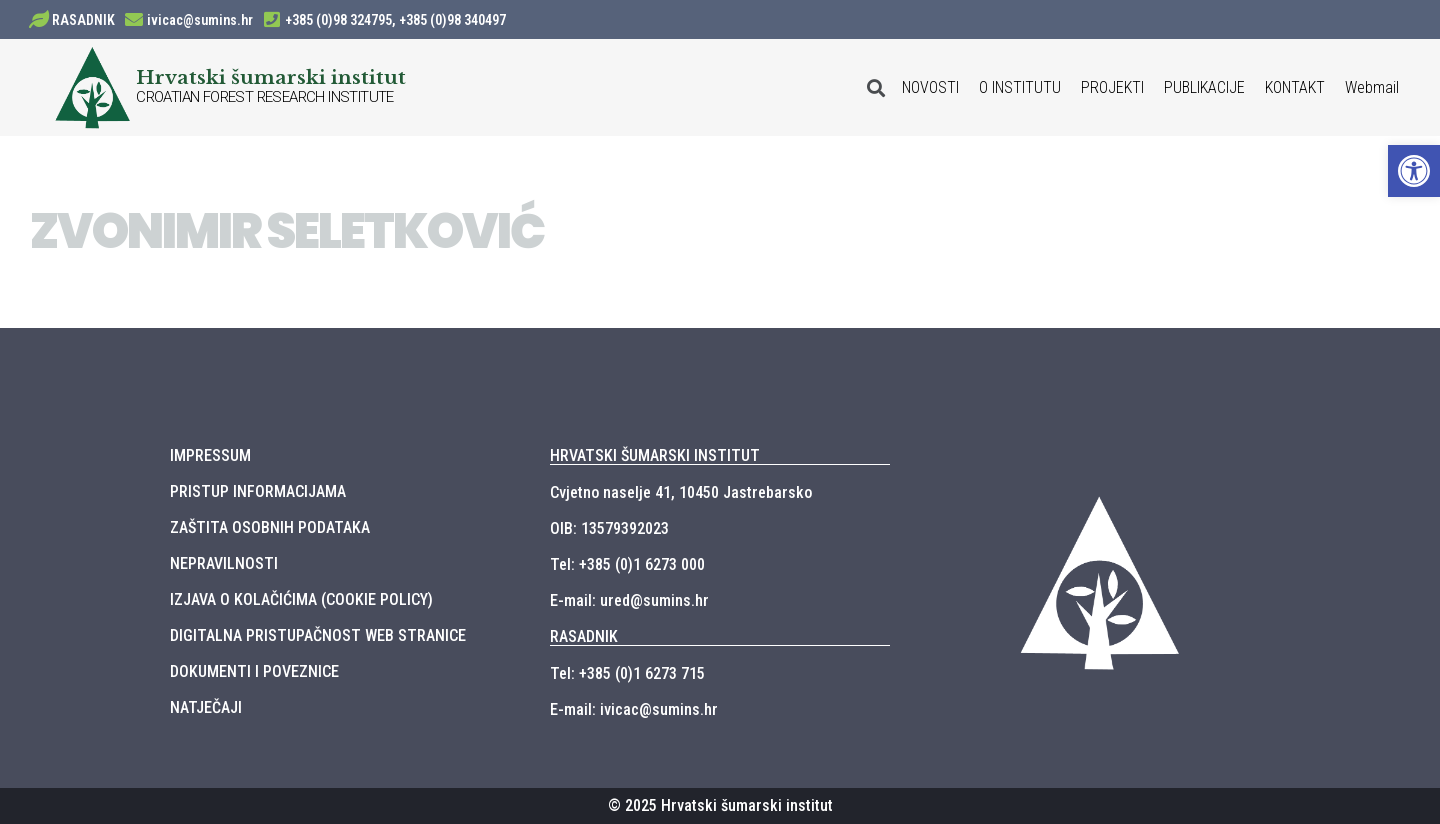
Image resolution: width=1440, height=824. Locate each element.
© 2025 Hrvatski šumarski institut (720, 805)
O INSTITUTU (1020, 87)
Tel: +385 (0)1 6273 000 (627, 564)
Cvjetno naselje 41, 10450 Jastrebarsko (681, 492)
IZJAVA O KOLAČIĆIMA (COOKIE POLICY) (301, 599)
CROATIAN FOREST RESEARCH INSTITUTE (265, 97)
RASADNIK (83, 20)
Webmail (1372, 87)
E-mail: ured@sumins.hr (629, 600)
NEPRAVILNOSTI (224, 563)
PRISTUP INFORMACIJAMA (258, 491)
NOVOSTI (930, 87)
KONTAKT (1295, 87)
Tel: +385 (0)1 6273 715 (627, 673)
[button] (1414, 171)
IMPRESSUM (210, 455)
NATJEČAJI (206, 707)
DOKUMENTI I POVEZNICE (254, 671)
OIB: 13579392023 (609, 528)
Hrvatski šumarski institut (271, 77)
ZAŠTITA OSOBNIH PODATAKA (270, 527)
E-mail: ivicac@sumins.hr (634, 709)
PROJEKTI (1112, 87)
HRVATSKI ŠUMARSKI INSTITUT (655, 455)
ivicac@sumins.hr (200, 20)
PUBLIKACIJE (1204, 87)
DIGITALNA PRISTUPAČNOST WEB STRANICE (318, 635)
